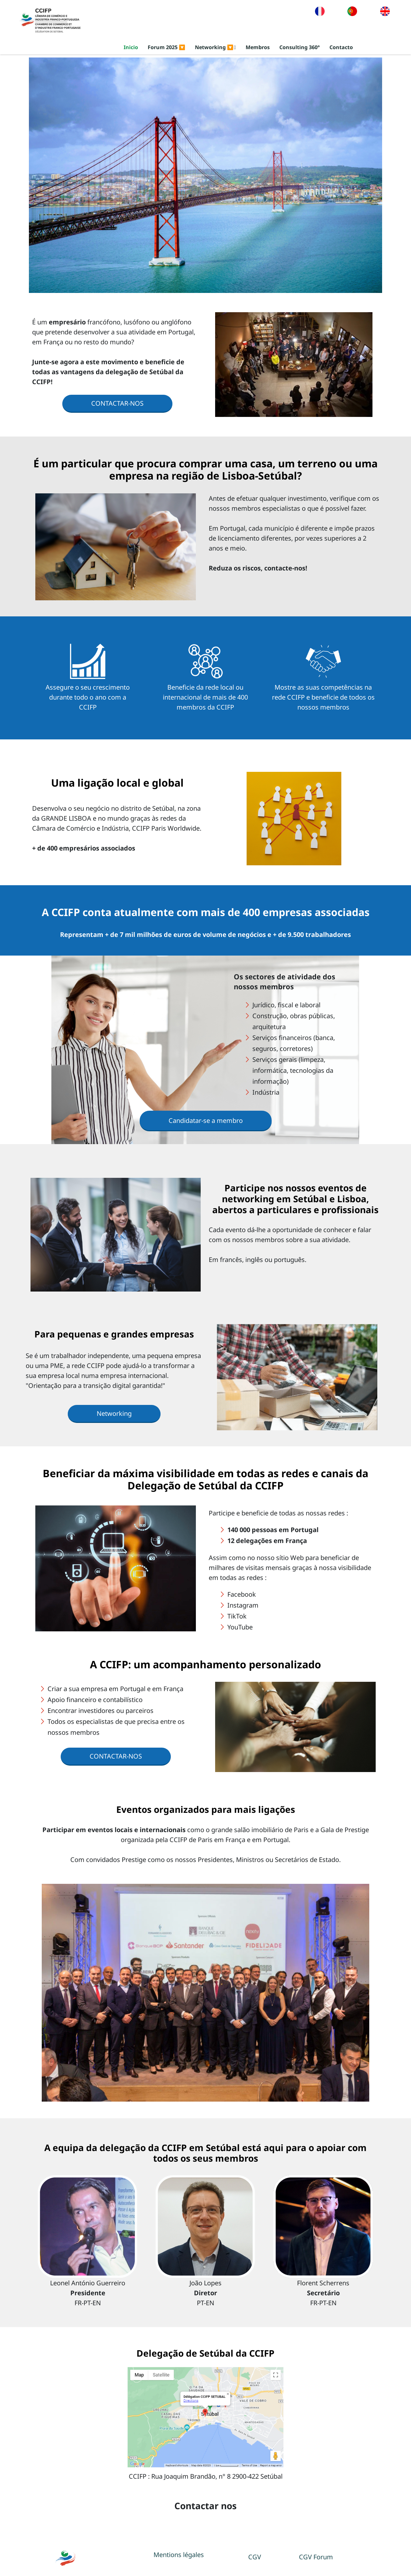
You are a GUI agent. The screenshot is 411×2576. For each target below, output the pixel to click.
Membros (258, 48)
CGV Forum (316, 2557)
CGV (254, 2557)
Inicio (131, 48)
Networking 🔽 (215, 48)
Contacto (341, 48)
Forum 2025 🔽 (166, 48)
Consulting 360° (299, 48)
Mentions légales (178, 2554)
